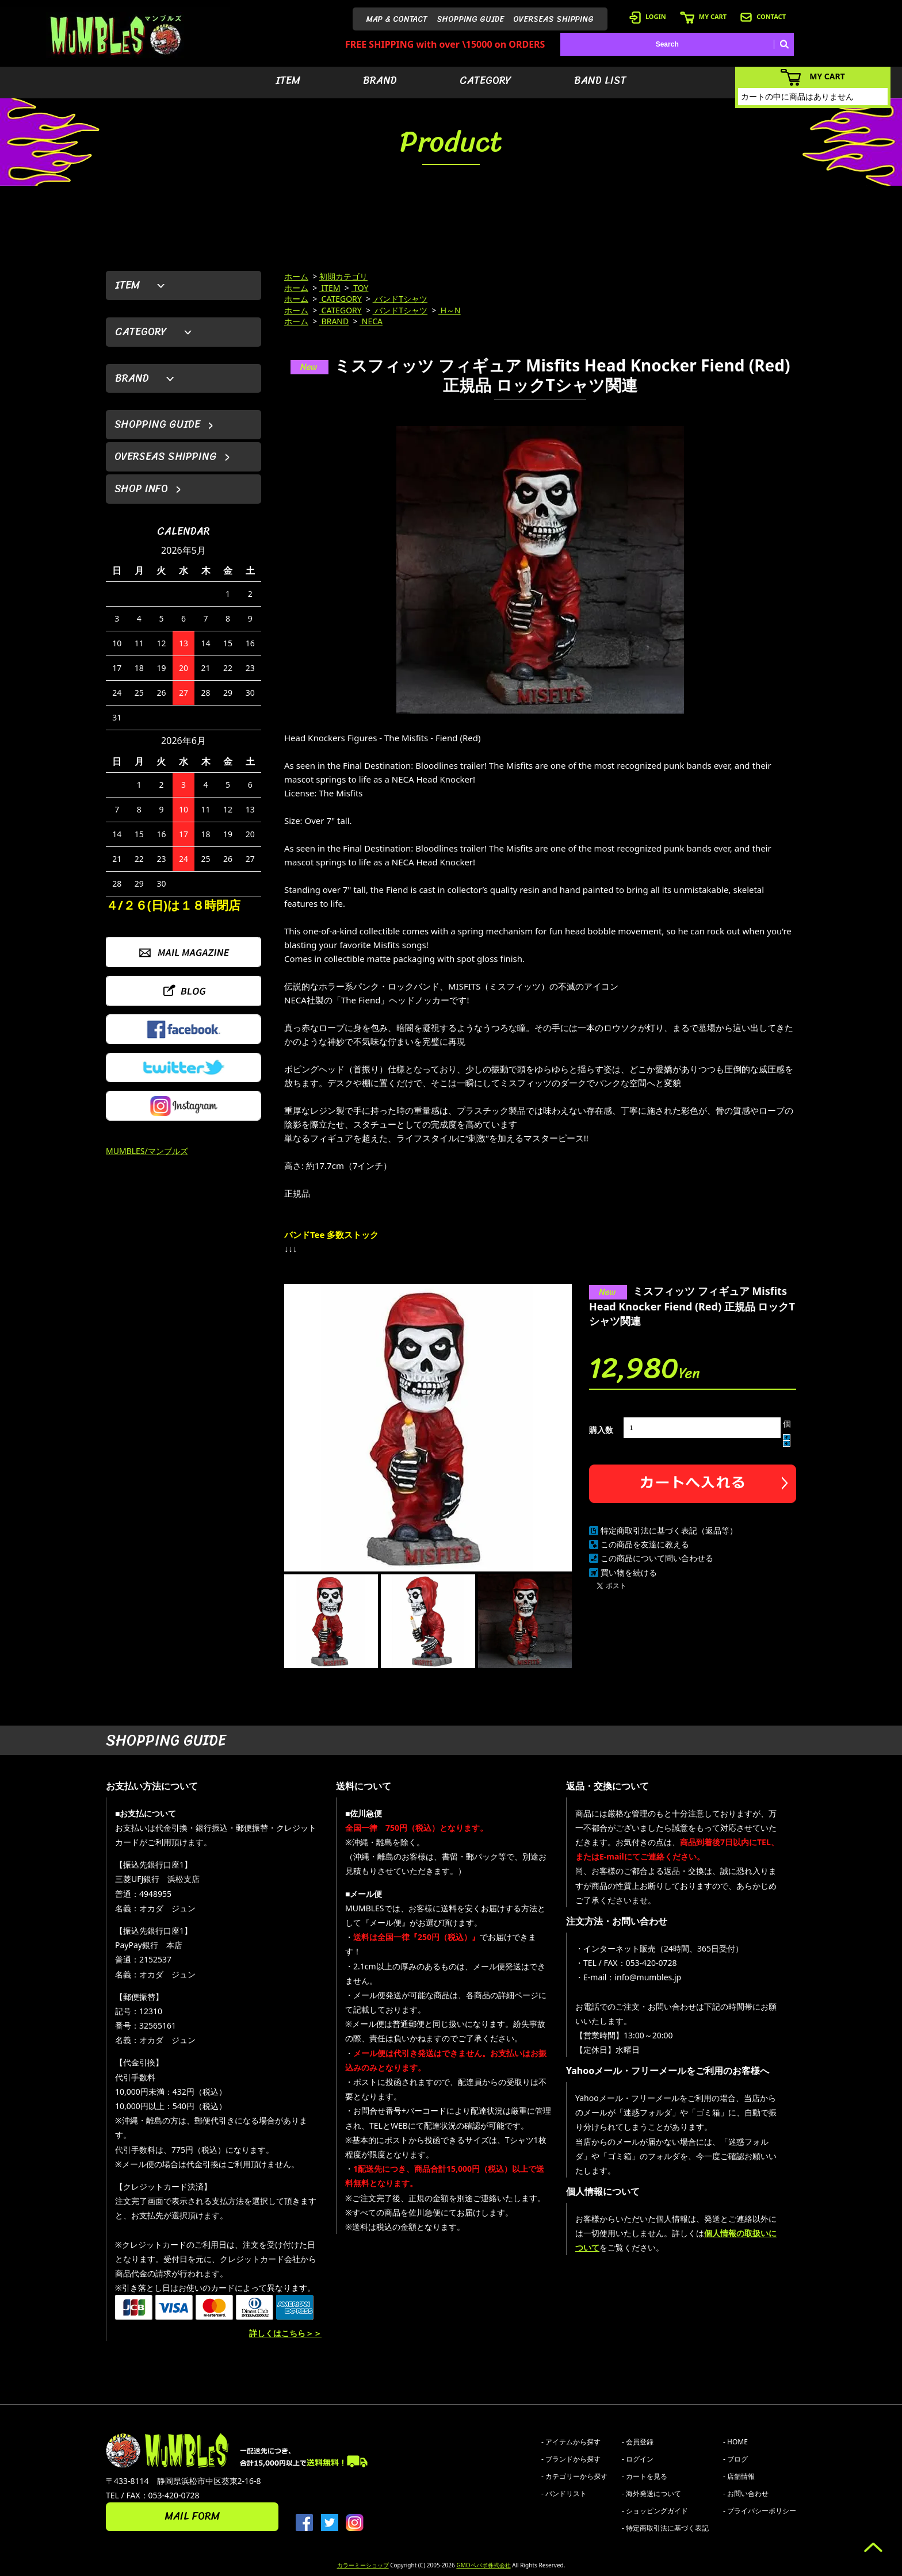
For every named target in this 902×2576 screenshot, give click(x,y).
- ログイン (637, 2459)
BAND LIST (600, 80)
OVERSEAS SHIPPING (553, 19)
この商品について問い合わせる (657, 1557)
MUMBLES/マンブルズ (147, 1150)
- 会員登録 (637, 2442)
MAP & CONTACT (396, 19)
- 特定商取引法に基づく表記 (665, 2528)
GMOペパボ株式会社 (483, 2565)
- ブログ (735, 2459)
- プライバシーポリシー (759, 2511)
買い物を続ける (629, 1572)
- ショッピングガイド (655, 2511)
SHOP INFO (141, 489)
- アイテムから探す (571, 2442)
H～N (449, 310)
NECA (371, 321)
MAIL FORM (192, 2516)
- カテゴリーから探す (574, 2476)
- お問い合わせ (746, 2493)
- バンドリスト (564, 2493)
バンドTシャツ (400, 298)
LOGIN (647, 16)
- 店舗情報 (739, 2476)
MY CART (703, 16)
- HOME (735, 2442)
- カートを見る (644, 2476)
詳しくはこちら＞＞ (285, 2333)
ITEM (288, 80)
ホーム (296, 276)
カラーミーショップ (363, 2565)
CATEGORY (485, 80)
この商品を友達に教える (645, 1544)
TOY (360, 287)
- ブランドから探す (571, 2459)
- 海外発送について (651, 2493)
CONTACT (763, 16)
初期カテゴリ (343, 276)
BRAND (380, 80)
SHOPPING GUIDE (470, 19)
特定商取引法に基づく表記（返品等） (669, 1530)
